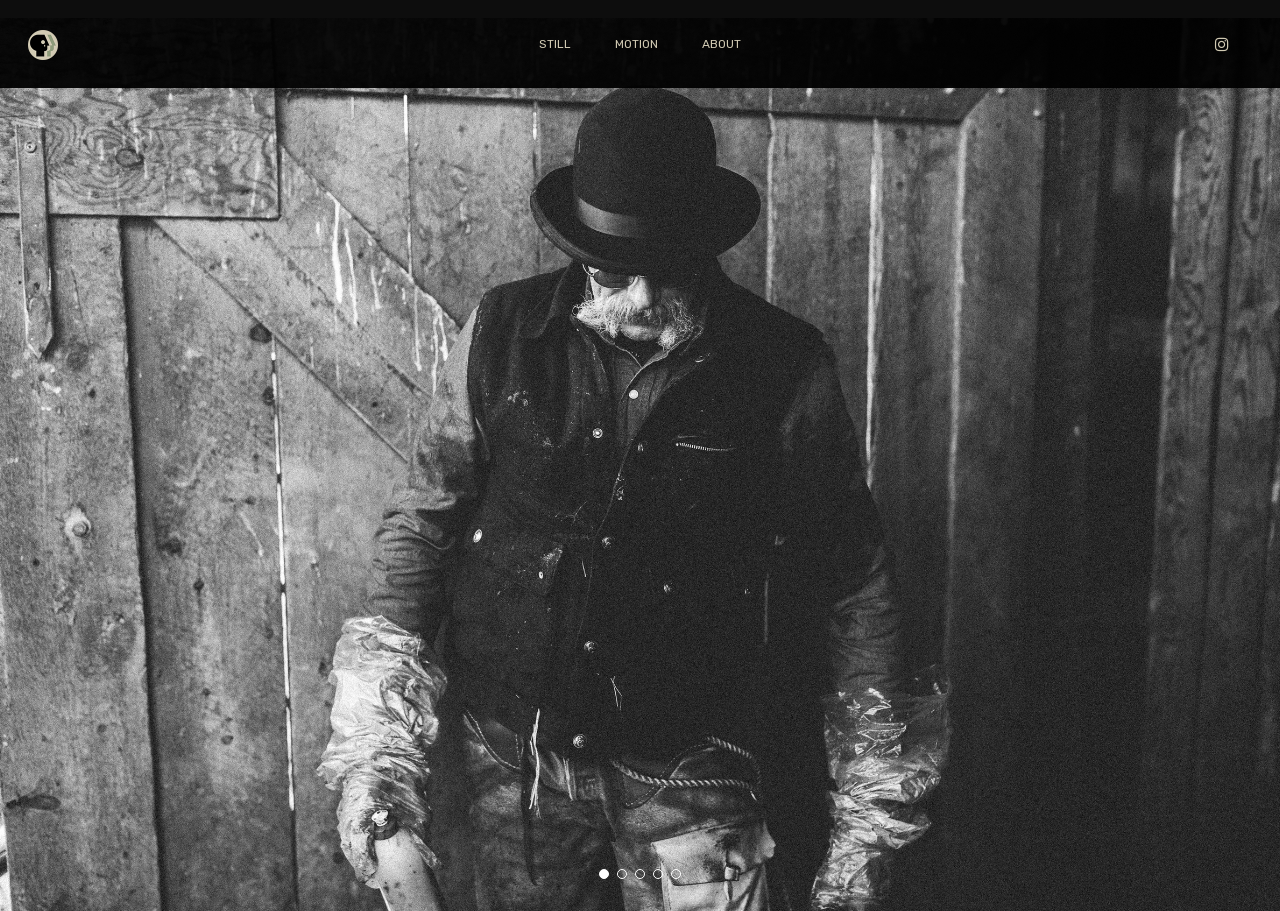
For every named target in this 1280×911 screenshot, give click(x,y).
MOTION (636, 44)
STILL (555, 44)
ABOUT (721, 44)
